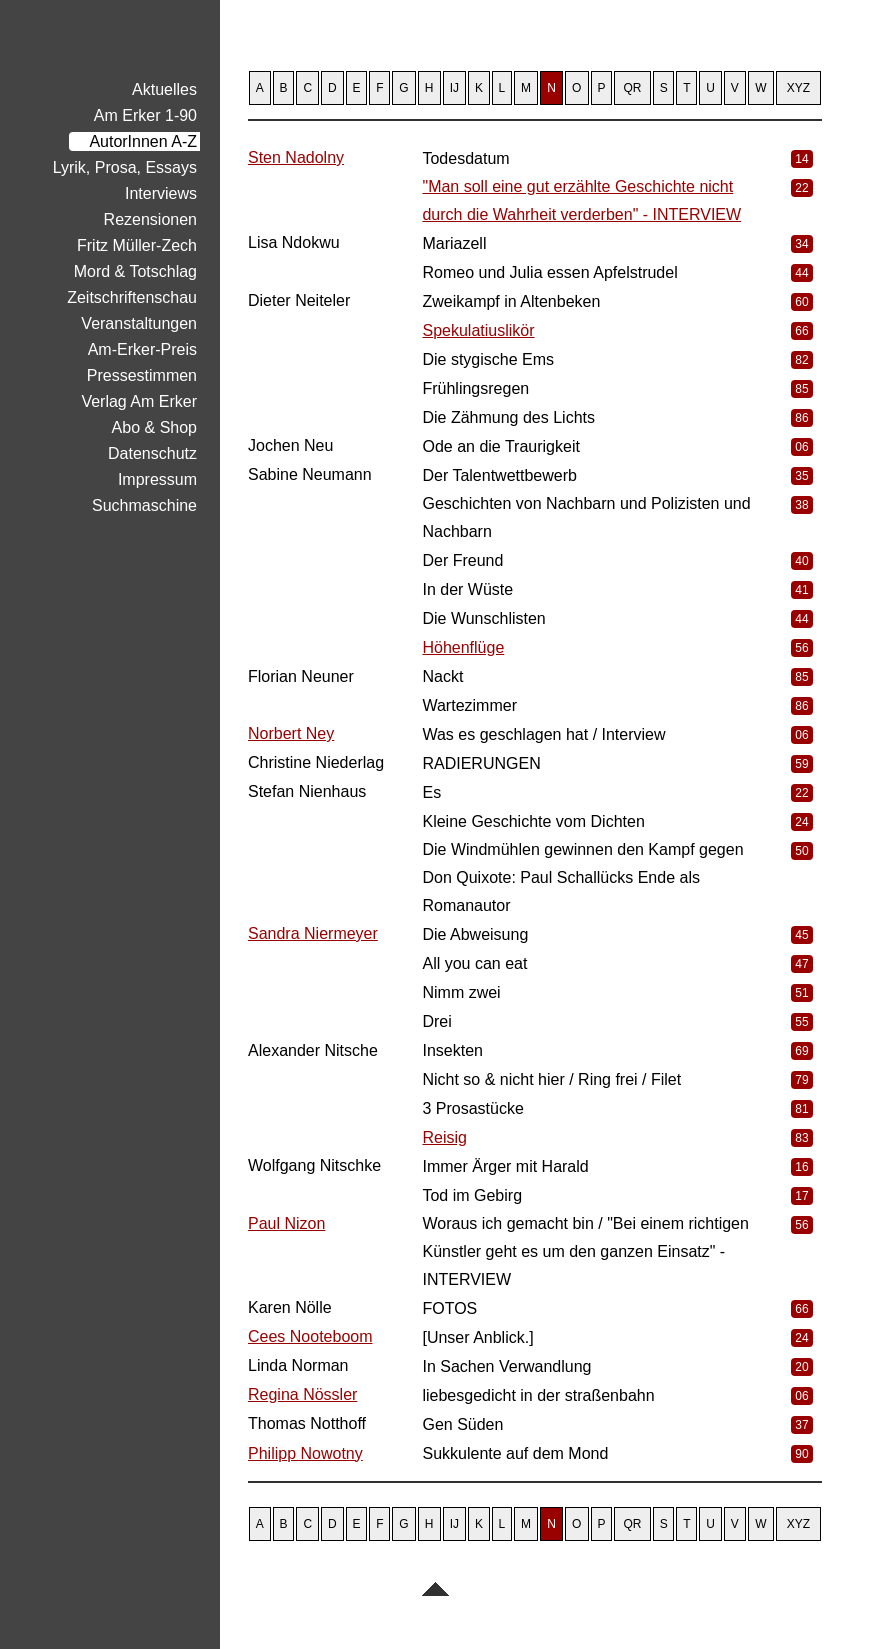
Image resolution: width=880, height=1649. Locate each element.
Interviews (161, 193)
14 (801, 159)
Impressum (157, 479)
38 (801, 505)
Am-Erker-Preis (142, 349)
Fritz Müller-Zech (137, 245)
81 (801, 1109)
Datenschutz (152, 453)
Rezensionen (150, 219)
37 (801, 1425)
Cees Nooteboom (310, 1336)
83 (801, 1138)
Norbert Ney (291, 733)
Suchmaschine (144, 505)
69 (801, 1051)
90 (801, 1454)
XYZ (798, 88)
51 (801, 993)
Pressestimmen (142, 375)
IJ (454, 88)
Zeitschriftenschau (132, 297)
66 (801, 331)
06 (801, 447)
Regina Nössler (302, 1394)
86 (801, 418)
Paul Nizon (286, 1223)
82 (801, 360)
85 (801, 389)
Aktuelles (164, 89)
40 (801, 561)
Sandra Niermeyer (313, 933)
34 (801, 244)
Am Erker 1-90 (145, 115)
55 (801, 1022)
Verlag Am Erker (139, 401)
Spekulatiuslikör (478, 330)
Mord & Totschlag (135, 271)
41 (801, 590)
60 (801, 302)
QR (633, 88)
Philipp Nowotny (305, 1453)
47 (801, 964)
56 (801, 648)
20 (801, 1367)
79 (801, 1080)
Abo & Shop (154, 427)
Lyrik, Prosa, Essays (125, 167)
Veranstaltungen (139, 323)
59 (801, 764)
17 (801, 1196)
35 (801, 476)
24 (801, 822)
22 (801, 188)
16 (801, 1167)
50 (801, 851)
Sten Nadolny (296, 157)
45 (801, 935)
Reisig (444, 1137)
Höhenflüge (463, 647)
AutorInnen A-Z (143, 141)
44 (801, 273)
